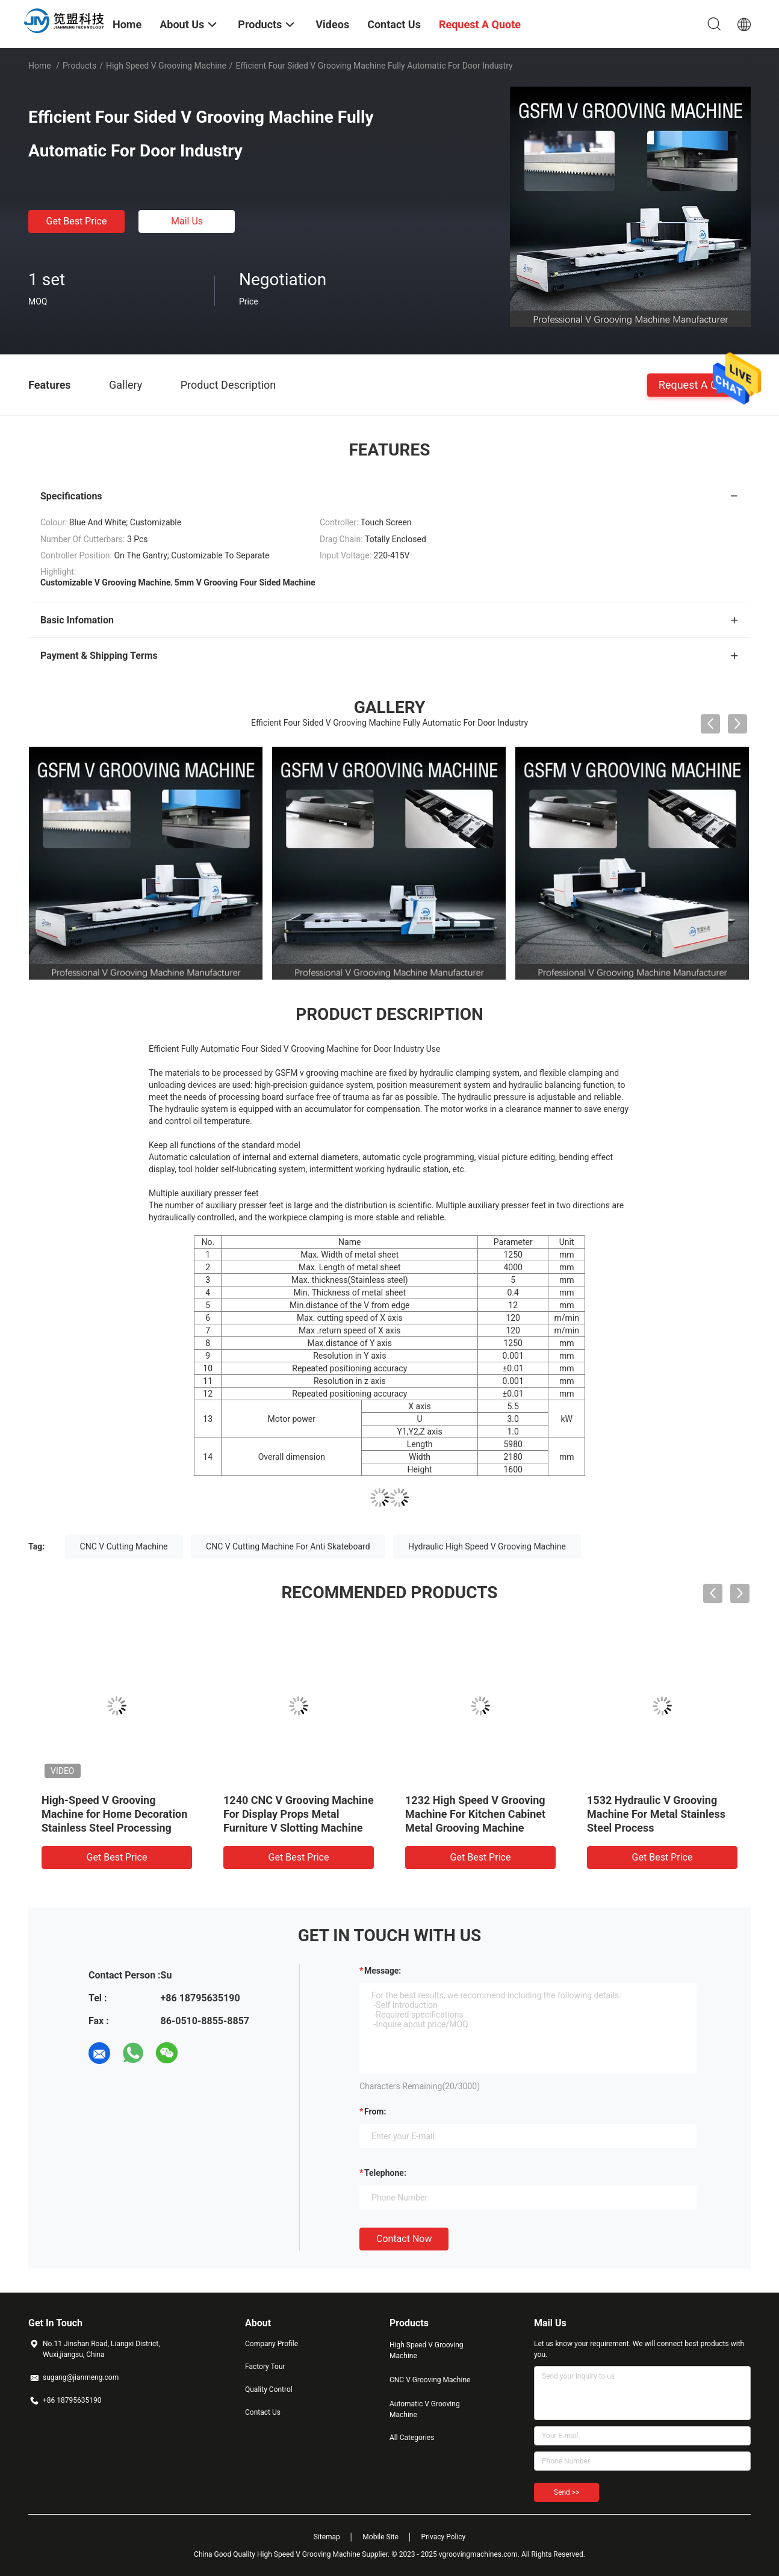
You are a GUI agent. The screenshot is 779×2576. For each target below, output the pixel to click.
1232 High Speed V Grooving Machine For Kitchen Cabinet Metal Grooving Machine (475, 1814)
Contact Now (404, 2238)
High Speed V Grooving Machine (166, 65)
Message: (382, 1970)
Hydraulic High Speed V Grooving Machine (487, 1546)
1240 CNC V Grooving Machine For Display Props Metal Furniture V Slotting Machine (298, 1814)
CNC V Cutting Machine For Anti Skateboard (288, 1546)
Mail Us (187, 221)
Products (79, 65)
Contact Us (263, 2412)
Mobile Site (380, 2537)
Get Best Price (76, 221)
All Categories (411, 2437)
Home (39, 65)
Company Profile (271, 2344)
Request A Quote (699, 384)
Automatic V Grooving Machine (424, 2409)
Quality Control (269, 2389)
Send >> (566, 2492)
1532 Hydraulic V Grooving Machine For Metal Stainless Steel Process (656, 1814)
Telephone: (385, 2173)
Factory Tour (265, 2366)
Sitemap (327, 2537)
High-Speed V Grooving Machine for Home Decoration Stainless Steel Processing (114, 1814)
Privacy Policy (443, 2537)
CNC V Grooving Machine (429, 2380)
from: (375, 2111)
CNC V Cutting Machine (124, 1546)
